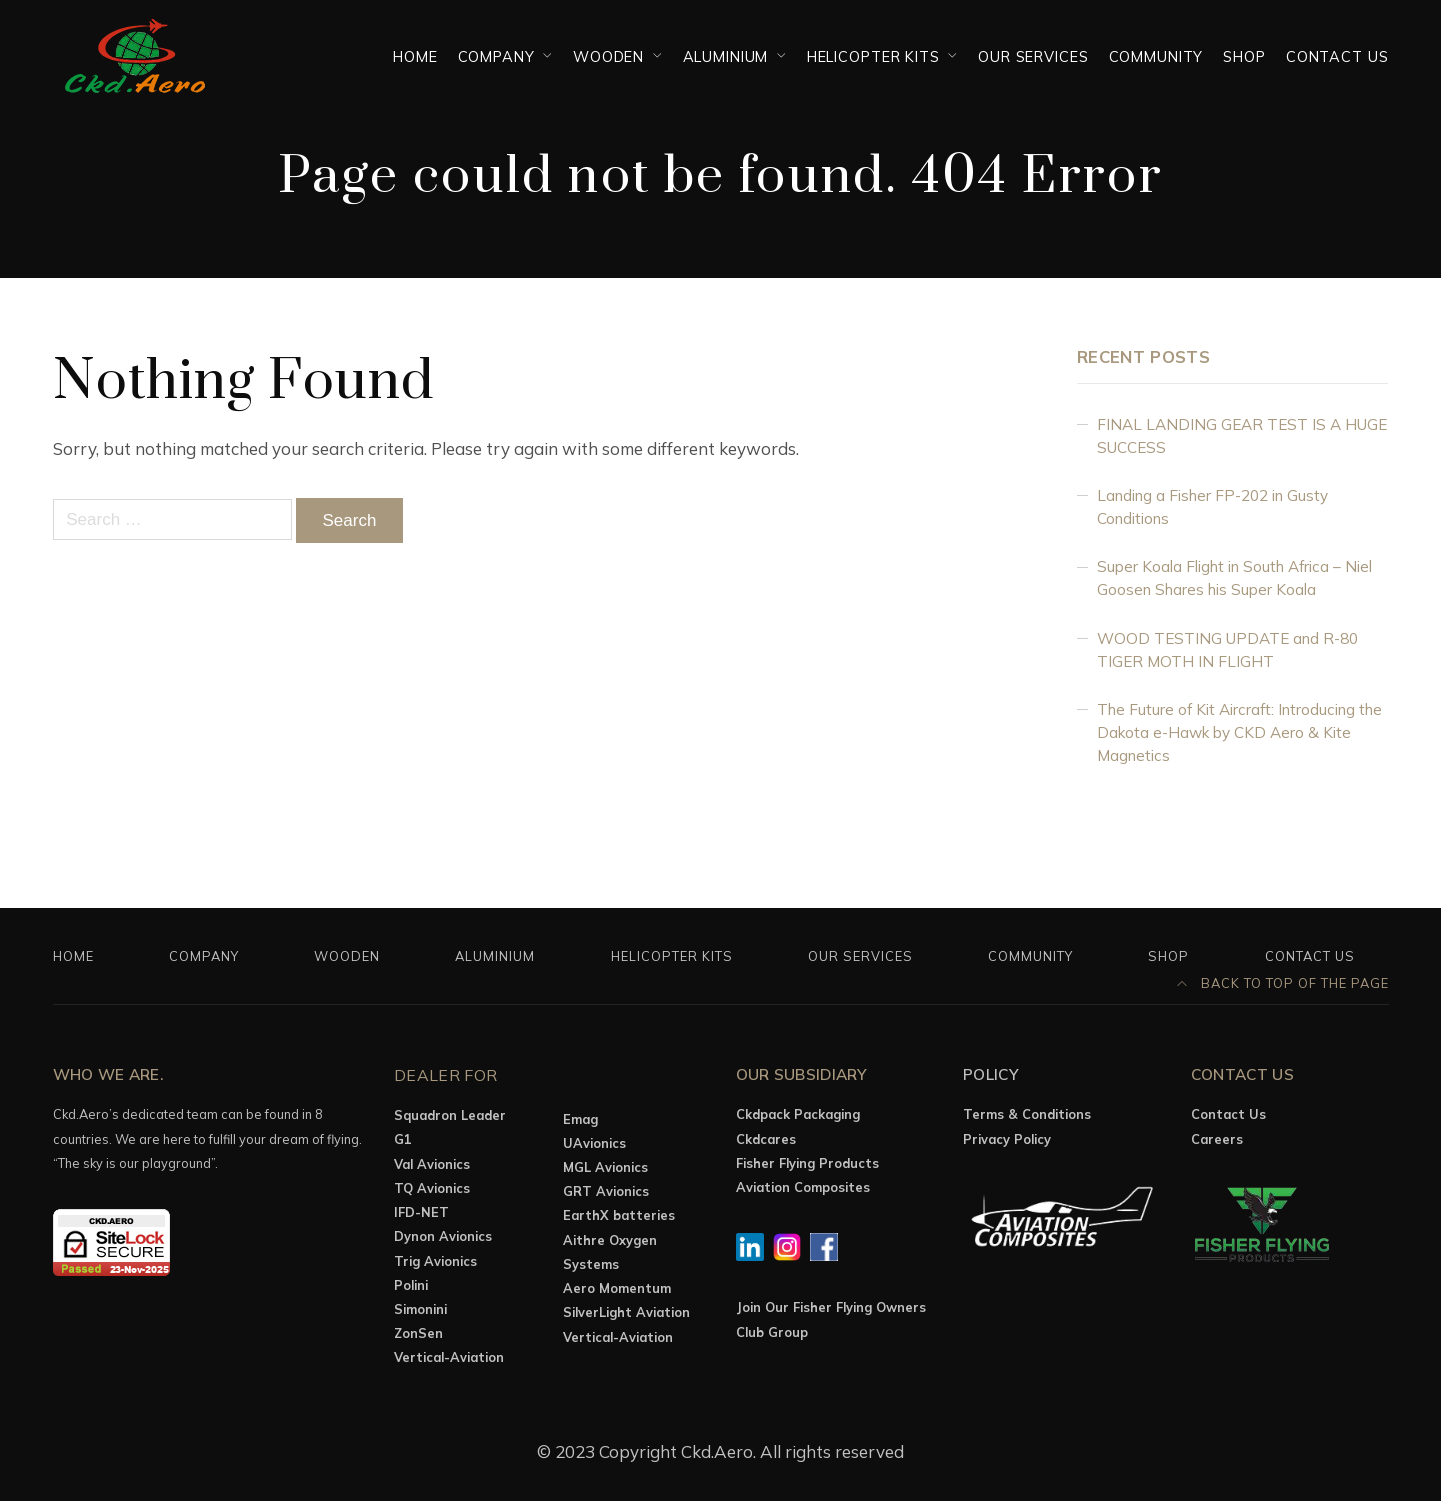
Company (496, 56)
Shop (1244, 56)
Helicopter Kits (873, 56)
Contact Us (1337, 56)
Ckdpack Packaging (798, 1114)
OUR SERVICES (1033, 56)
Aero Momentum (617, 1288)
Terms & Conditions (1027, 1114)
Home (415, 56)
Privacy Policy (1007, 1139)
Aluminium (726, 56)
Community (1156, 56)
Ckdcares (766, 1139)
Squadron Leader (450, 1115)
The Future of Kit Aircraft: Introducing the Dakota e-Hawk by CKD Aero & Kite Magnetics (1239, 732)
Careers (1217, 1139)
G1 (403, 1139)
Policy (991, 1074)
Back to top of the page (1283, 983)
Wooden (608, 56)
